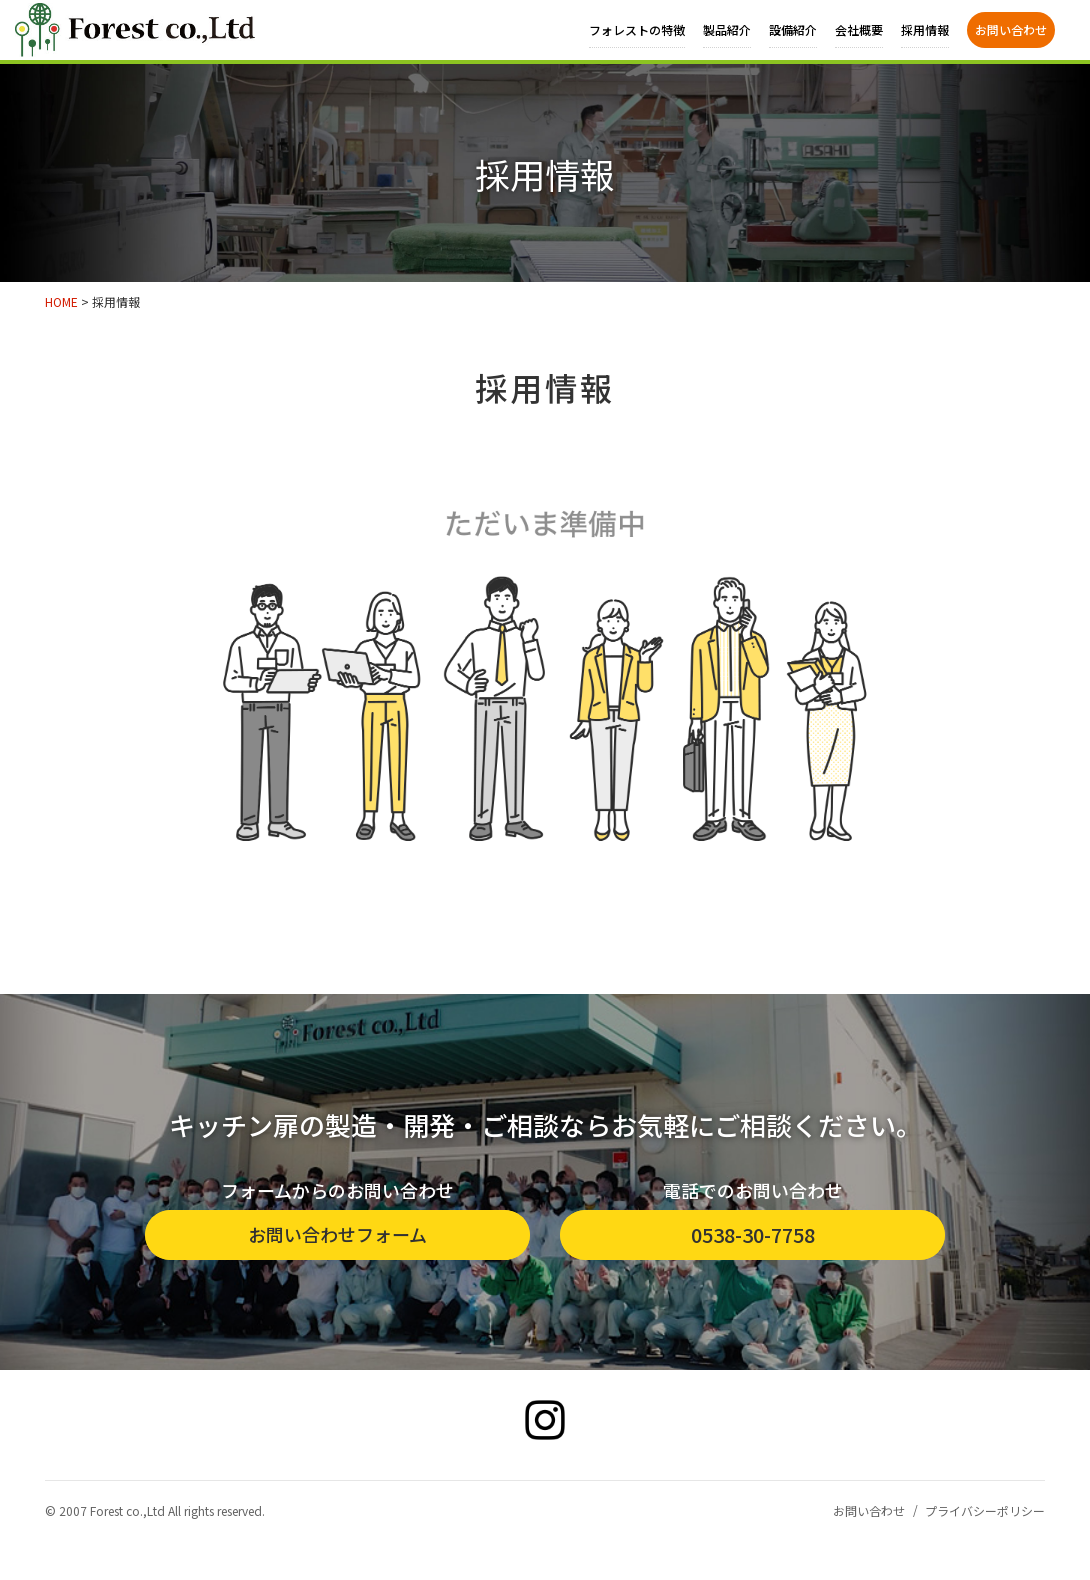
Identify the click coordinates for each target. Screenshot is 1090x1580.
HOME (61, 301)
